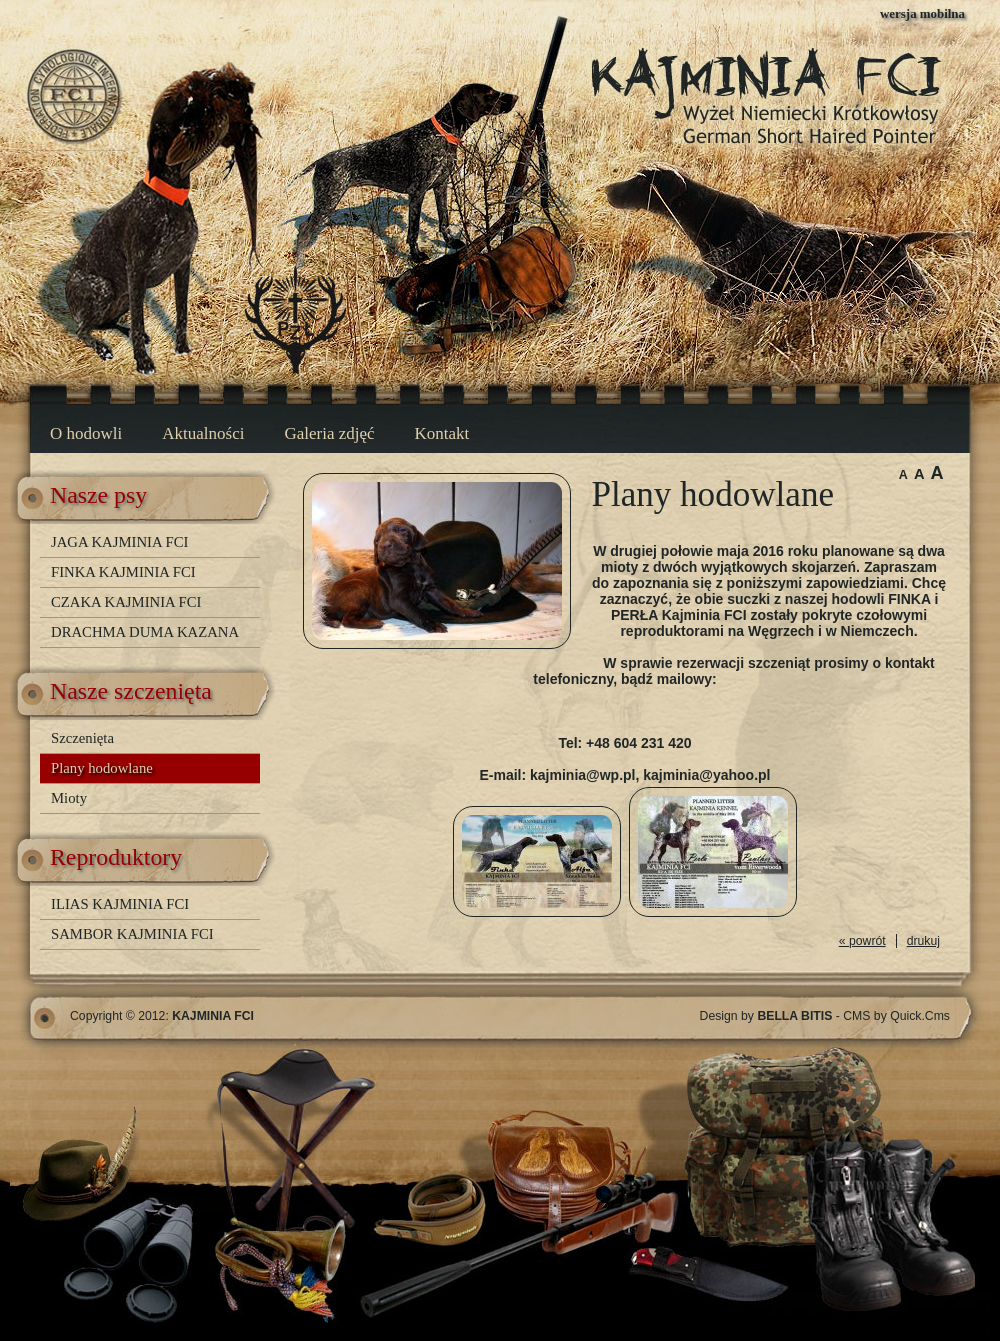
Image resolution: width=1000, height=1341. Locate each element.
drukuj (923, 941)
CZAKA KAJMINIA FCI (126, 602)
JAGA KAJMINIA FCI (119, 542)
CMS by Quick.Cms (896, 1016)
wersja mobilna (922, 13)
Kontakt (442, 433)
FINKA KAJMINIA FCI (123, 572)
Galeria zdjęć (329, 433)
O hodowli (86, 433)
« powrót (862, 941)
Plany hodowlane (102, 768)
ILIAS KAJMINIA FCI (120, 904)
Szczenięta (82, 738)
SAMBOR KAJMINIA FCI (132, 934)
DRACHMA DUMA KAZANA (145, 632)
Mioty (69, 798)
